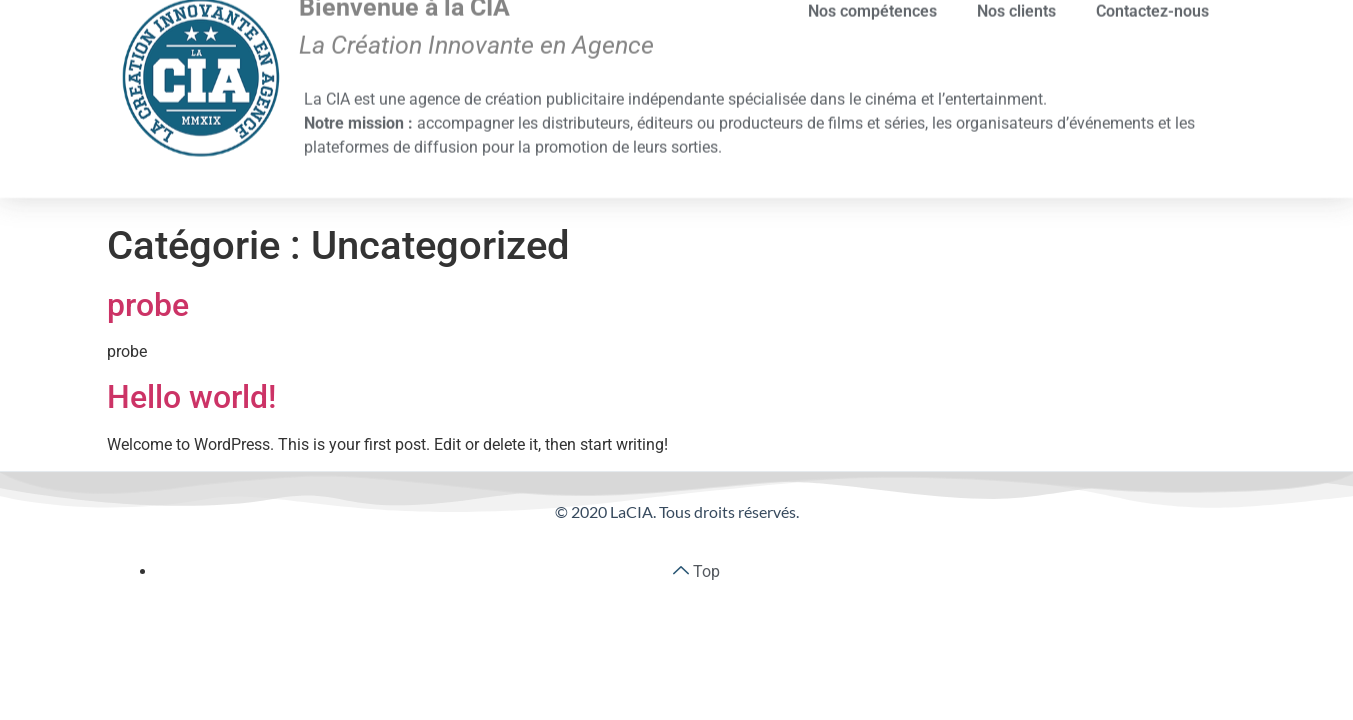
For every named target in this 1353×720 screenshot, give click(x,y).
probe (148, 305)
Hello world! (191, 397)
